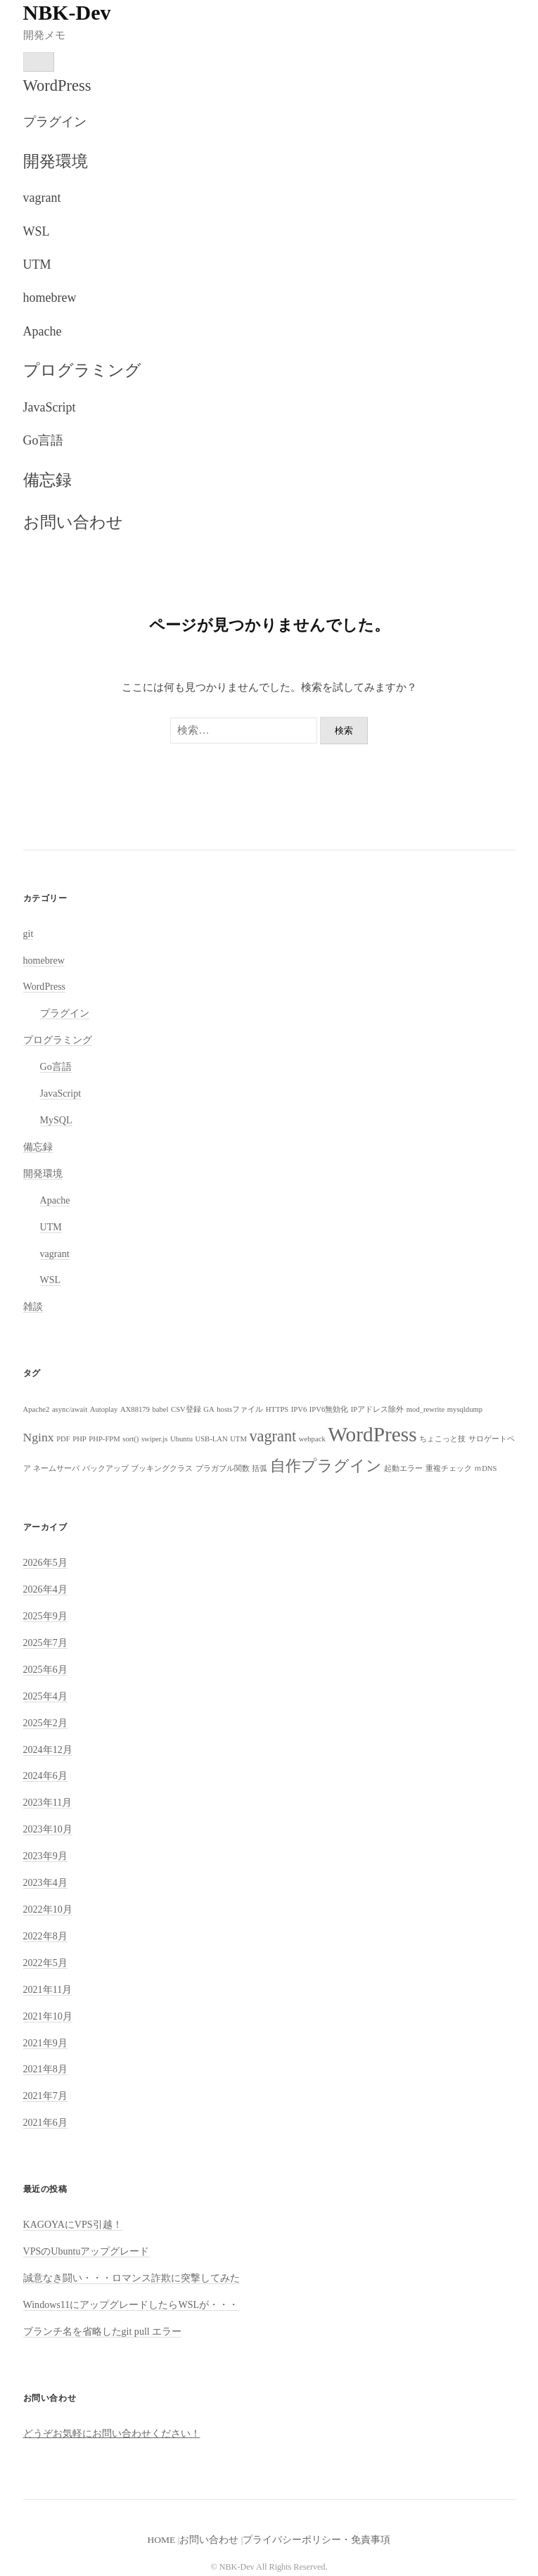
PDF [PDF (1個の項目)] (63, 1439)
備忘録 (47, 480)
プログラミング (82, 370)
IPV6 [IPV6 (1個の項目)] (299, 1409)
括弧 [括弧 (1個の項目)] (259, 1468)
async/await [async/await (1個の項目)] (69, 1409)
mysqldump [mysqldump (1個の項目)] (464, 1409)
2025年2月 (45, 1722)
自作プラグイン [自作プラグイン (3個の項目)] (326, 1465)
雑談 (33, 1306)
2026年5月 (45, 1562)
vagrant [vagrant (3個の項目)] (272, 1436)
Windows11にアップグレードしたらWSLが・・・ (131, 2304)
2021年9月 (45, 2042)
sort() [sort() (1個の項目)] (130, 1439)
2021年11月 (47, 1989)
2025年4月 (45, 1696)
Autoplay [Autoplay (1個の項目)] (104, 1409)
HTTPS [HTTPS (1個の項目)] (277, 1409)
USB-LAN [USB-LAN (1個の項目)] (211, 1439)
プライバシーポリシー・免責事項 (316, 2539)
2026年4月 (45, 1589)
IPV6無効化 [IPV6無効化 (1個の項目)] (329, 1409)
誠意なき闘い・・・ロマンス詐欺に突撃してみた (131, 2277)
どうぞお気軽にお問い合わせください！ (111, 2433)
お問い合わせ (73, 522)
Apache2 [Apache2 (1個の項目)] (36, 1409)
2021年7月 (45, 2095)
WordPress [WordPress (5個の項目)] (372, 1434)
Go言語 (43, 440)
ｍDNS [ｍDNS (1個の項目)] (485, 1468)
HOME (162, 2539)
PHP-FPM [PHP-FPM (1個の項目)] (104, 1439)
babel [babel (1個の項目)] (160, 1409)
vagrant (42, 198)
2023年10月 (47, 1829)
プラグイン (55, 122)
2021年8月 (45, 2068)
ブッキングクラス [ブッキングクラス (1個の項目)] (162, 1468)
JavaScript (49, 407)
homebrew (50, 298)
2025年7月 (45, 1642)
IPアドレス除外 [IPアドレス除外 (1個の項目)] (377, 1409)
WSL (36, 231)
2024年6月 (45, 1775)
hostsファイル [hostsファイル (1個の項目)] (240, 1409)
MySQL (56, 1120)
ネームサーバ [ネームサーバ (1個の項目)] (56, 1468)
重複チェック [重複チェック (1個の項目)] (448, 1468)
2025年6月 (45, 1669)
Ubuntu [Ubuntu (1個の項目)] (181, 1439)
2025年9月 (45, 1615)
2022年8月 (45, 1935)
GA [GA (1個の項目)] (208, 1409)
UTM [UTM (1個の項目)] (238, 1439)
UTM (37, 264)
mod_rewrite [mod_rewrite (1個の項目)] (425, 1409)
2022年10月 (47, 1909)
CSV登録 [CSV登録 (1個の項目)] (186, 1409)
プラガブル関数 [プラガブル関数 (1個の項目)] (223, 1468)
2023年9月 (45, 1855)
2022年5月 (45, 1962)
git (28, 933)
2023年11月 (47, 1802)
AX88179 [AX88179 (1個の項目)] (135, 1409)
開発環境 (55, 161)
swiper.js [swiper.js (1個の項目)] (154, 1439)
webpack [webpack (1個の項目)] (312, 1439)
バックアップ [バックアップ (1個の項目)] (105, 1468)
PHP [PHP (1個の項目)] (79, 1439)
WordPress (57, 85)
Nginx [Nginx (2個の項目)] (38, 1437)
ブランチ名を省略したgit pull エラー (102, 2331)
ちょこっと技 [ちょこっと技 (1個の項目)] (442, 1439)
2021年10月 (47, 2016)
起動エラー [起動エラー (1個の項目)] (403, 1468)
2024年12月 (47, 1749)
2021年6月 (45, 2122)
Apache (42, 331)
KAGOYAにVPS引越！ (72, 2224)
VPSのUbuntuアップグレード (86, 2251)
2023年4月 (45, 1882)
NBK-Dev (67, 12)
